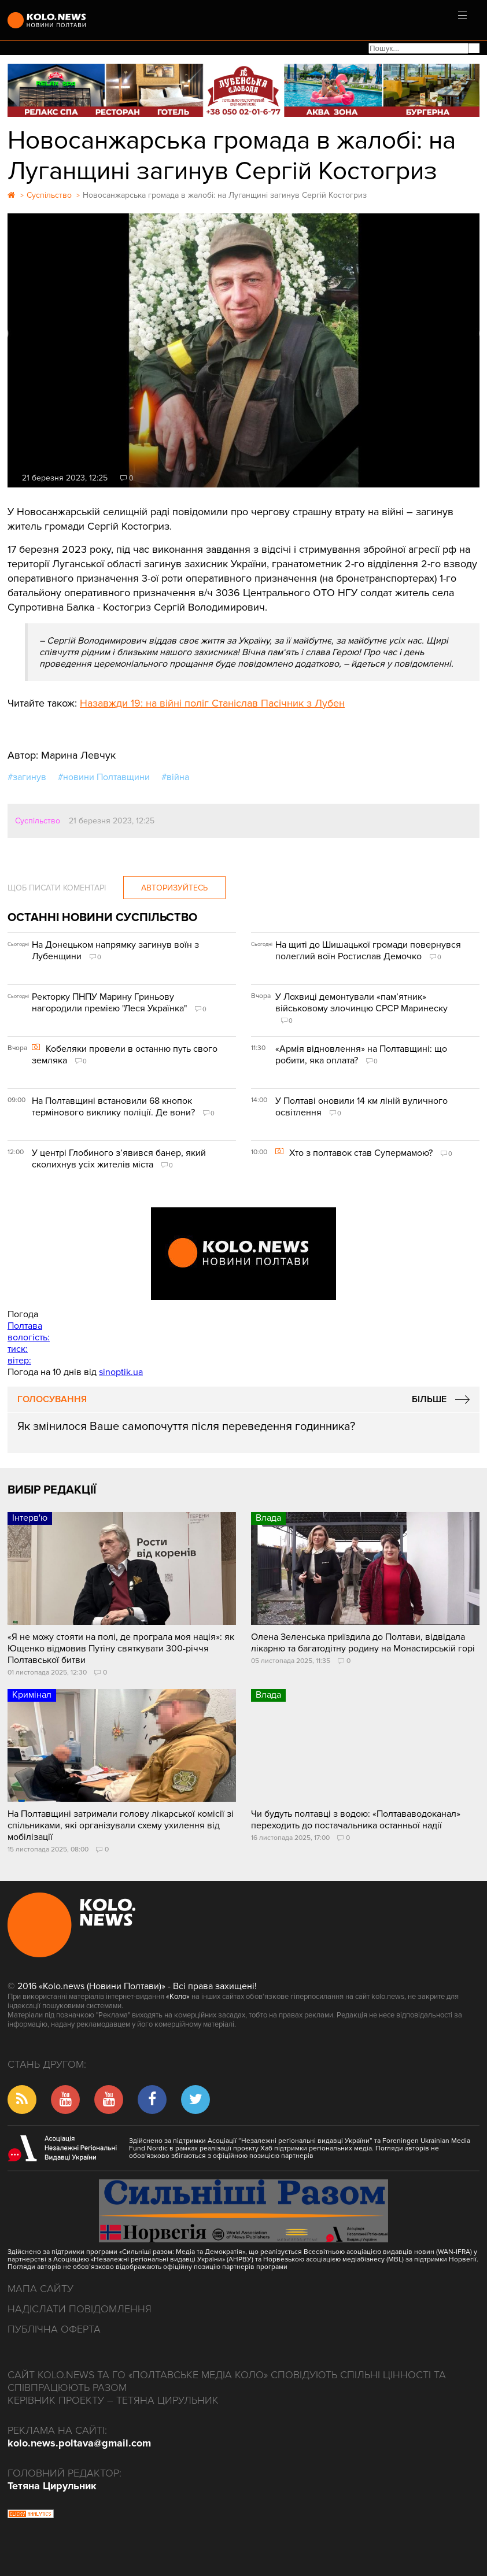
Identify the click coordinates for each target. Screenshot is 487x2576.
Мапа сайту (40, 2288)
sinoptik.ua (121, 1372)
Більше (429, 1399)
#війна (175, 777)
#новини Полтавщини (104, 777)
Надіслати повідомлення (80, 2308)
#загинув (27, 777)
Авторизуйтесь (174, 888)
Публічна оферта (54, 2329)
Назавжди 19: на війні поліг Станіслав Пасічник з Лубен (212, 703)
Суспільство (37, 821)
